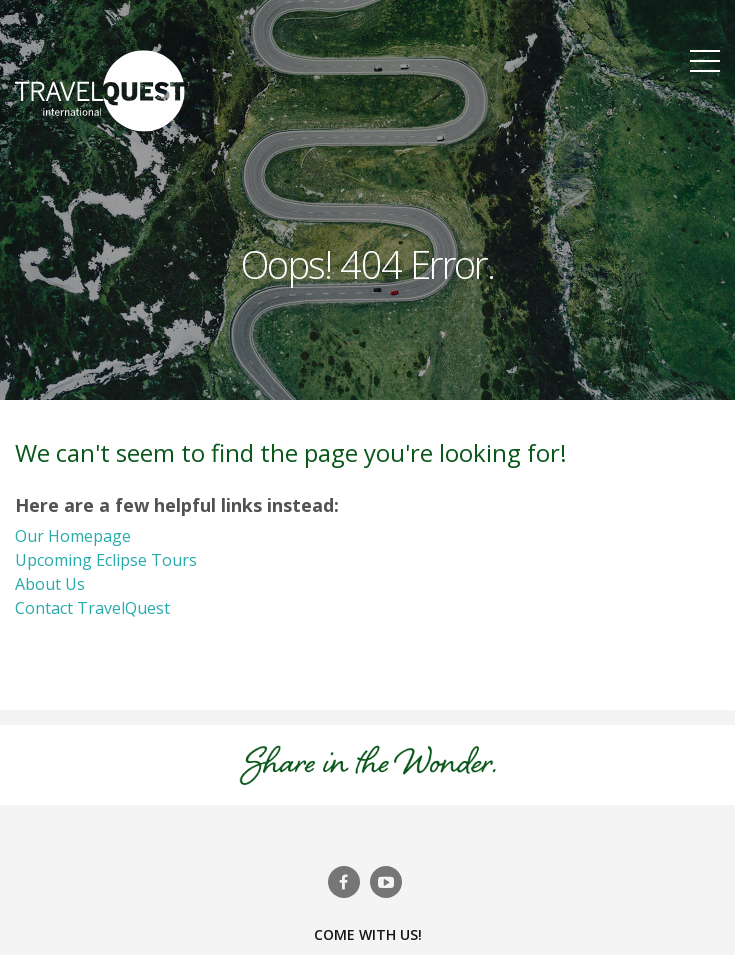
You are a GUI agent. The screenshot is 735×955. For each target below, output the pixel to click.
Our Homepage (73, 536)
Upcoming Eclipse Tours (106, 560)
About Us (50, 584)
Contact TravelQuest (92, 608)
